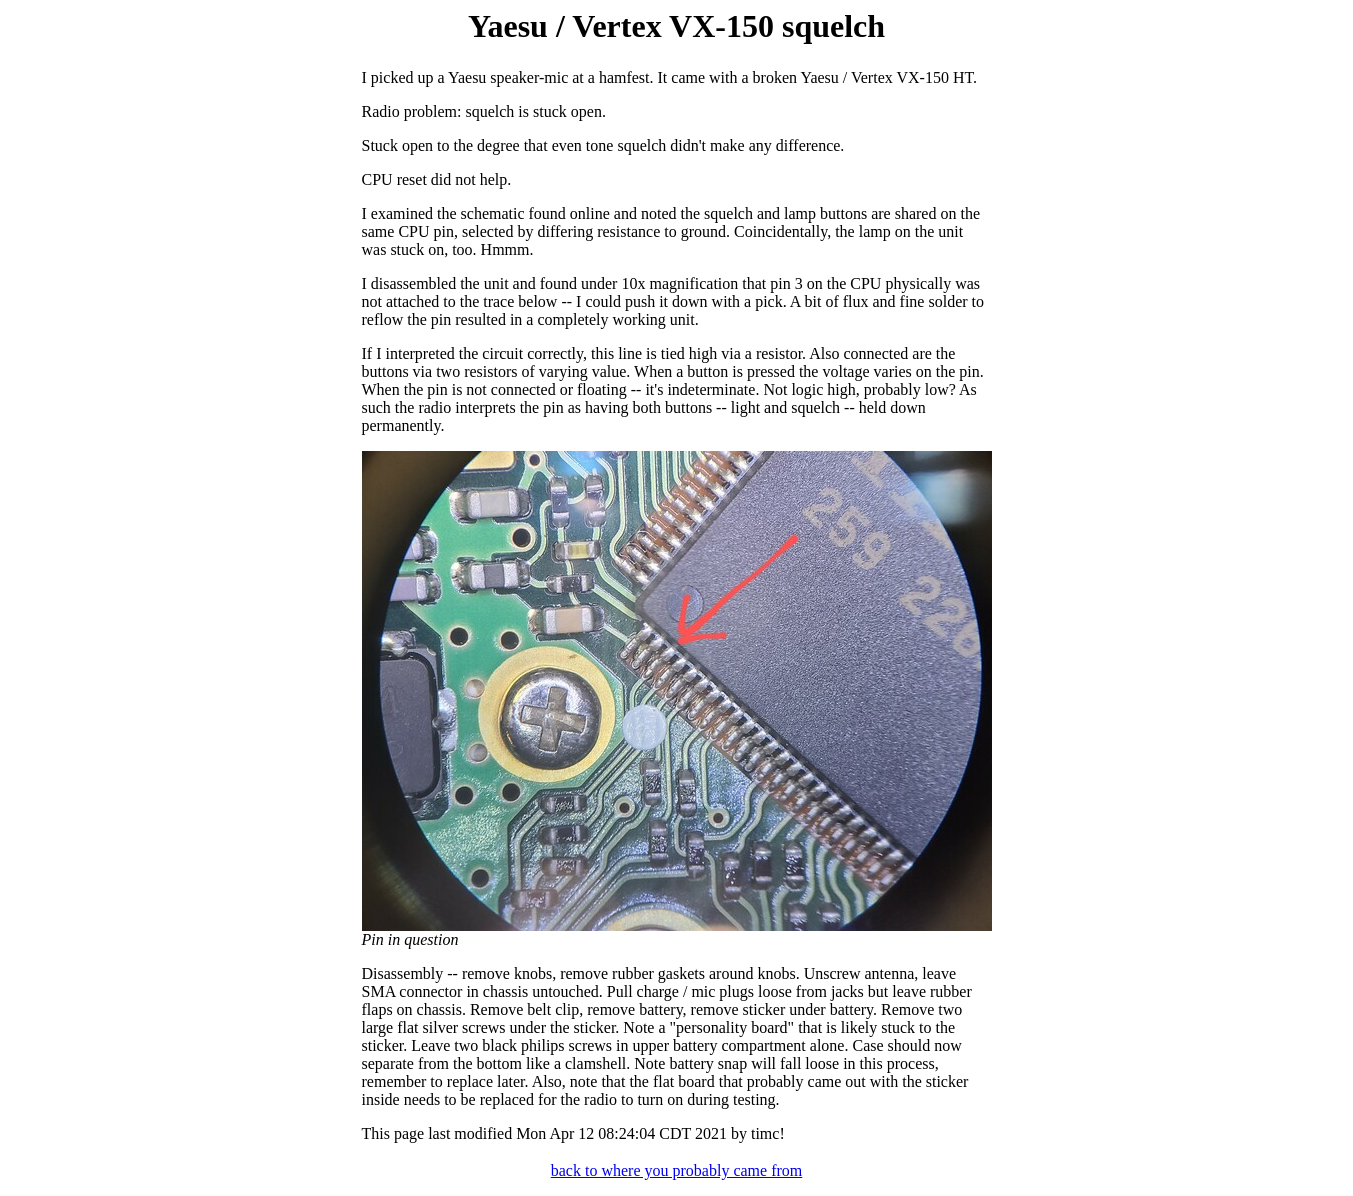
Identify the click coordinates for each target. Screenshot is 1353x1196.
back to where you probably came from (676, 1170)
